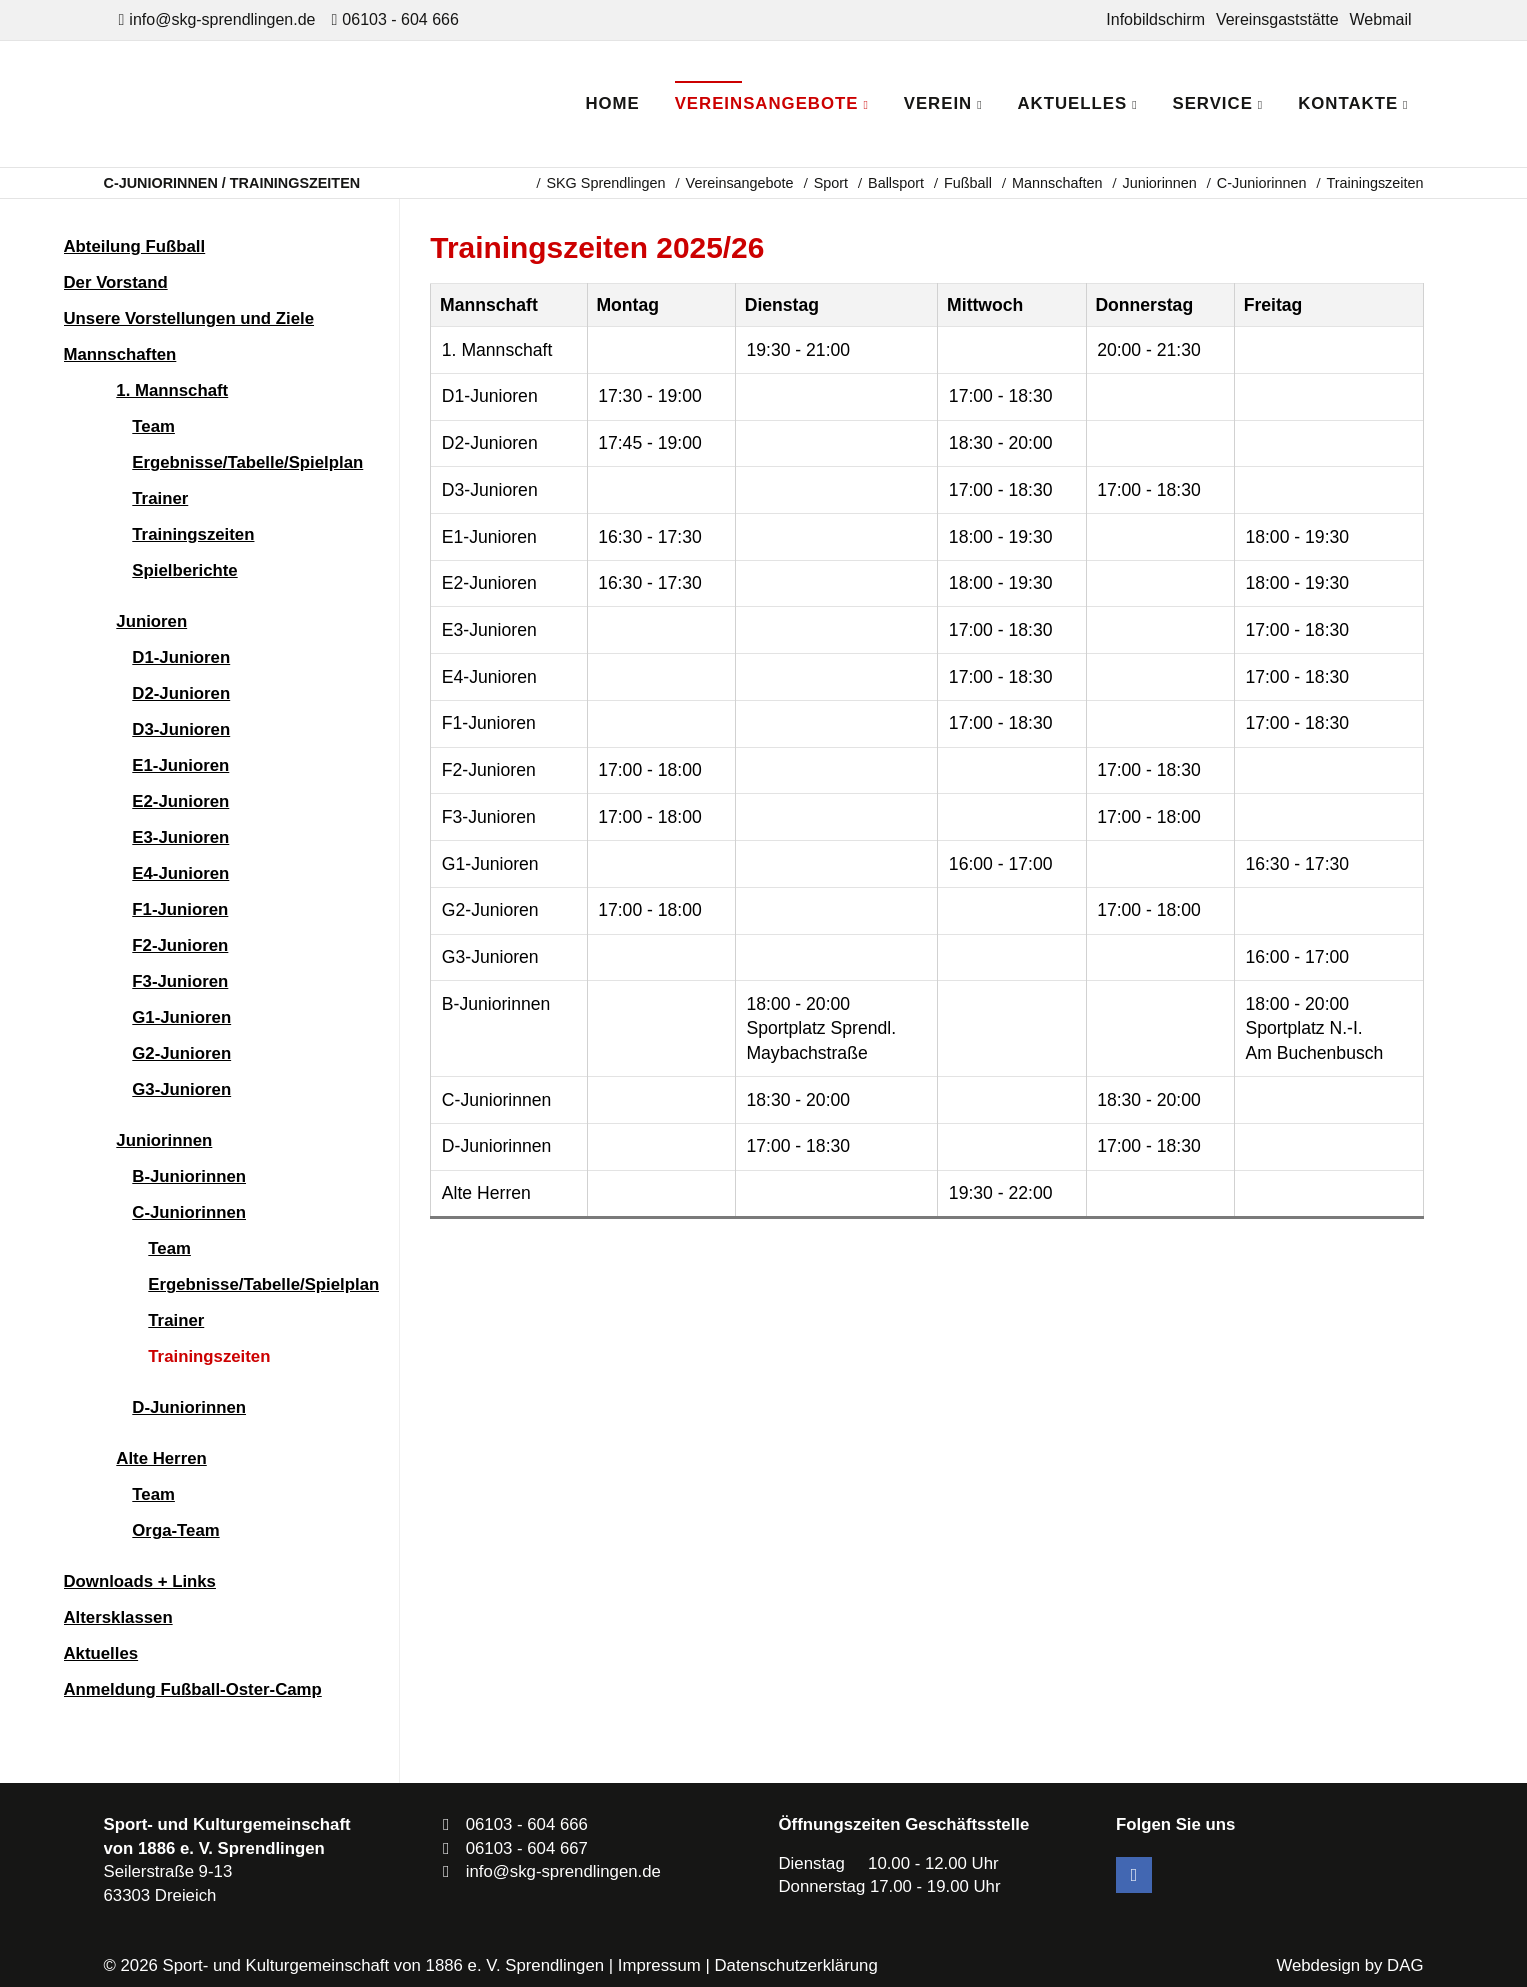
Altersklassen (118, 1617)
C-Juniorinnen (1262, 183)
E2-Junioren (180, 801)
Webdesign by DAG (1349, 1965)
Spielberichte (184, 570)
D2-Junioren (181, 693)
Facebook (1134, 1875)
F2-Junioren (180, 945)
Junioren (151, 621)
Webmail (1381, 19)
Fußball (968, 183)
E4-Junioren (180, 873)
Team (153, 426)
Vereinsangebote (740, 183)
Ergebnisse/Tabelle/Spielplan (247, 462)
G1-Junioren (181, 1017)
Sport (831, 183)
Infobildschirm (1155, 19)
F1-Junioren (180, 909)
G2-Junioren (181, 1053)
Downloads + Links (140, 1581)
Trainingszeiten (193, 534)
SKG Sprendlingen (605, 183)
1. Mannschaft (172, 390)
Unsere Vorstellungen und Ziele (189, 318)
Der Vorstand (116, 282)
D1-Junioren (181, 657)
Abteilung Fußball (135, 246)
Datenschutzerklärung (795, 1965)
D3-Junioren (181, 729)
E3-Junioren (180, 837)
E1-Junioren (180, 765)
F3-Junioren (180, 981)
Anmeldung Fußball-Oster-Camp (193, 1689)
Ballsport (896, 183)
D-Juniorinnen (189, 1407)
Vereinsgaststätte (1277, 19)
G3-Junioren (181, 1089)
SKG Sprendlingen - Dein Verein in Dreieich (279, 104)
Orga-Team (175, 1530)
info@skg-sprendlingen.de (222, 19)
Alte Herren (161, 1458)
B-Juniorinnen (189, 1176)
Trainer (160, 498)
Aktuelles (101, 1653)
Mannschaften (1057, 183)
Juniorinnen (1159, 183)
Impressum (659, 1965)
